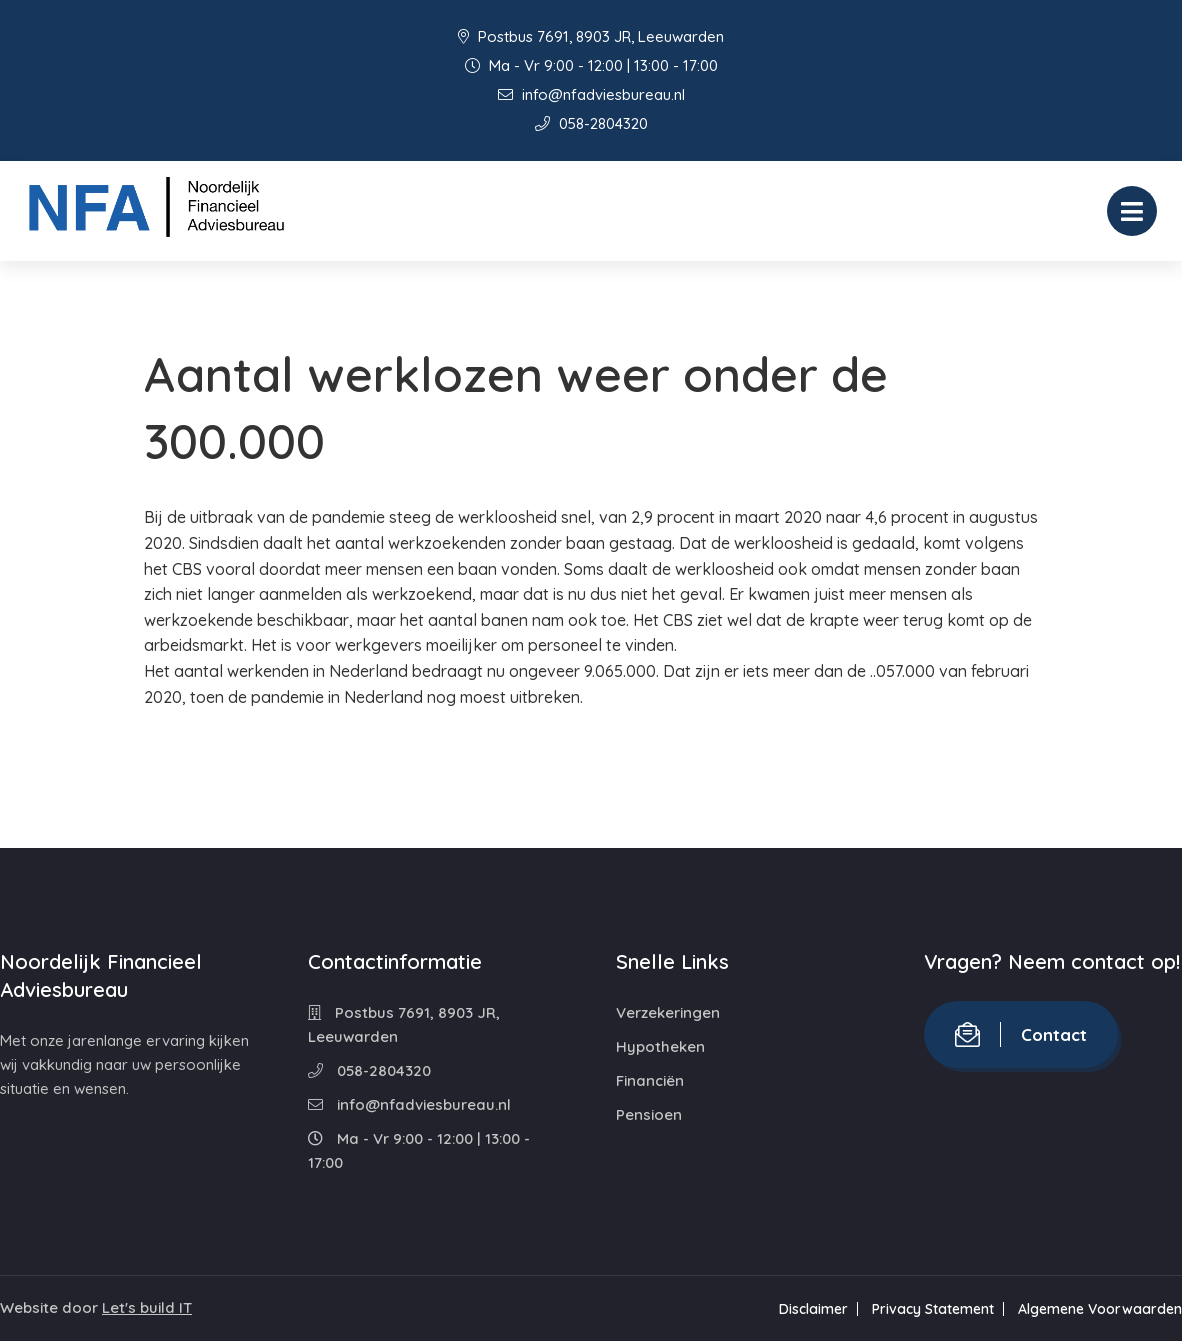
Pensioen (649, 1114)
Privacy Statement (933, 1309)
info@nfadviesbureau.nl (591, 94)
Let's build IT (147, 1307)
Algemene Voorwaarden (1100, 1309)
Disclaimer (813, 1309)
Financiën (650, 1080)
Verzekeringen (668, 1012)
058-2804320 (591, 123)
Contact (1021, 1034)
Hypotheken (660, 1046)
